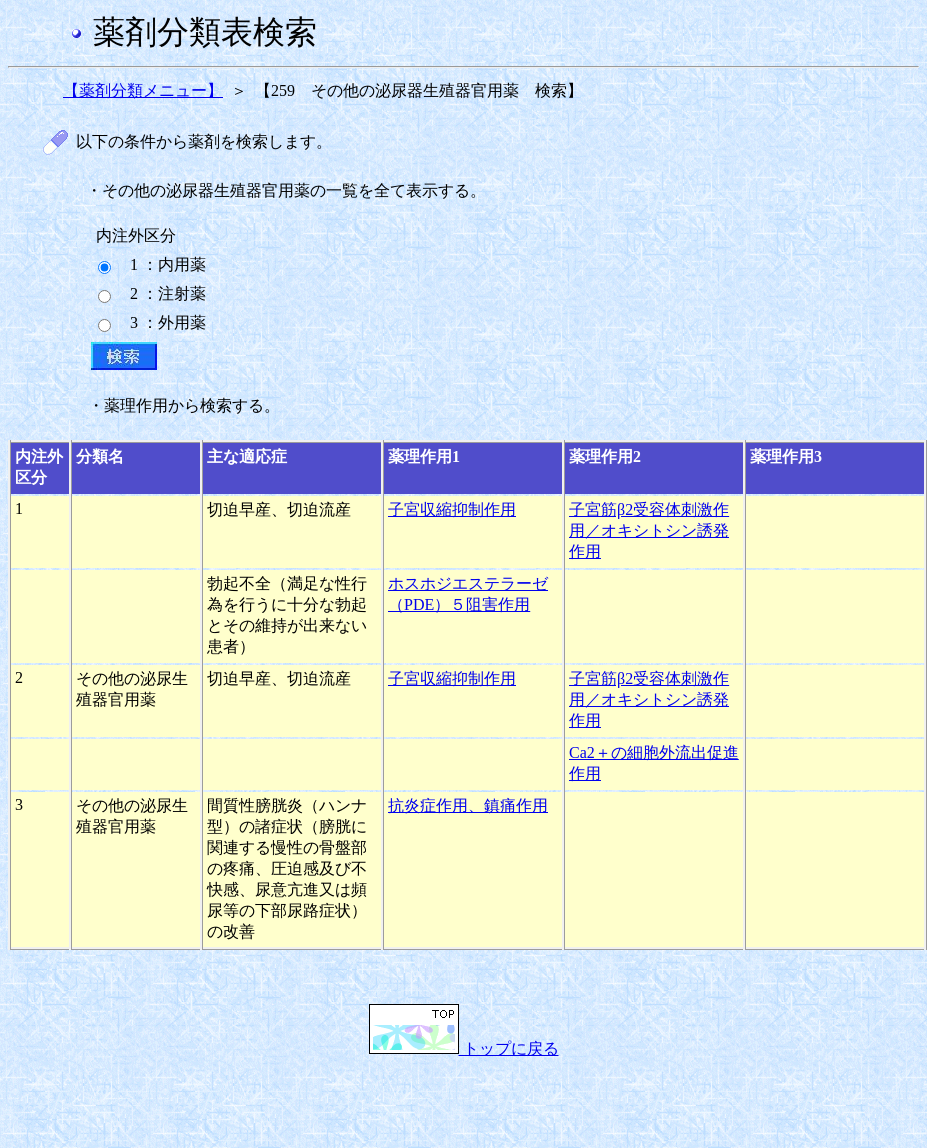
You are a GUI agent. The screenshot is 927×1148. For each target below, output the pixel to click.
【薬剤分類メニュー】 (143, 90)
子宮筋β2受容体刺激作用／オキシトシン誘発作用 (649, 530)
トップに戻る (464, 1048)
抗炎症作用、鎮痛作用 (468, 805)
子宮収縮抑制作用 (452, 509)
